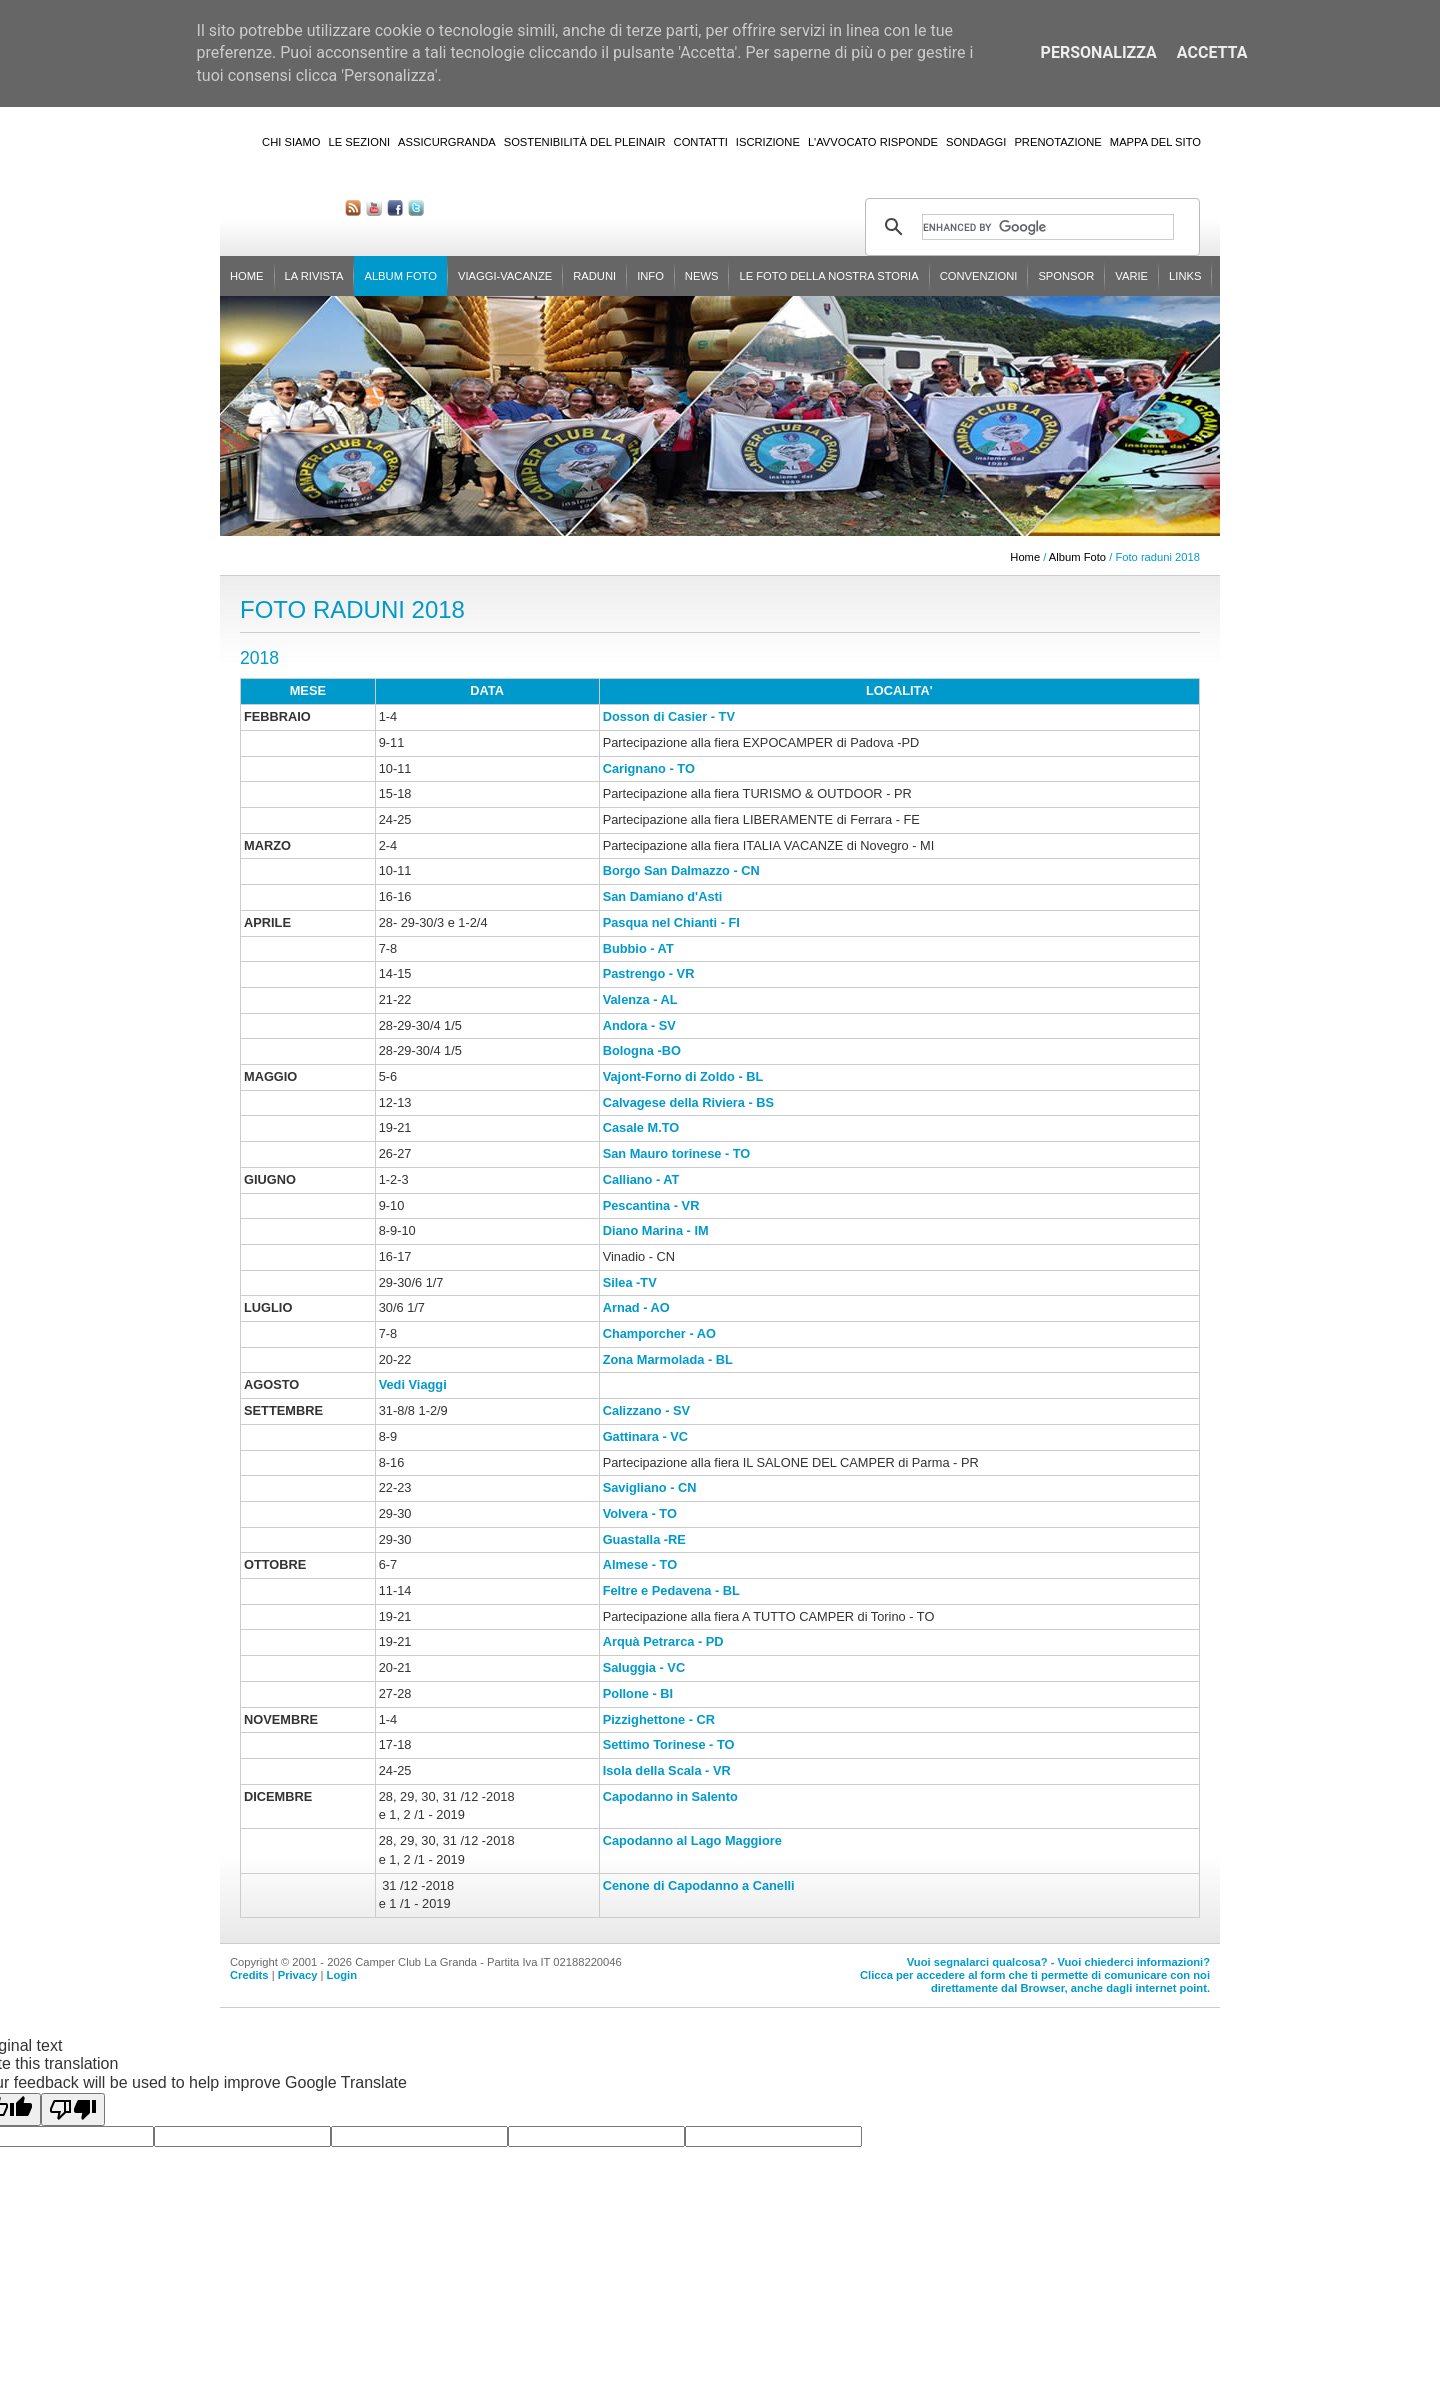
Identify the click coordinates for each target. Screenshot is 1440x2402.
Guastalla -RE (644, 1539)
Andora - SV (639, 1025)
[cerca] (1048, 227)
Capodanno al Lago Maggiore (692, 1840)
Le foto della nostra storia (828, 276)
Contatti (701, 142)
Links (1185, 276)
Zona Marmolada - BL (668, 1359)
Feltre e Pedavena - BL (671, 1590)
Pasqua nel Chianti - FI (671, 922)
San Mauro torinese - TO (677, 1153)
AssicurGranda (447, 142)
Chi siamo (291, 142)
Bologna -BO (642, 1050)
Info (650, 276)
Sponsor (1066, 276)
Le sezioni (360, 142)
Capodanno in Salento (670, 1796)
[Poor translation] (73, 2109)
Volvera (625, 1513)
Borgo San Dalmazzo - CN (683, 870)
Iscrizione (768, 142)
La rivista (314, 276)
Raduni (594, 276)
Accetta (1212, 52)
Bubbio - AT (638, 948)
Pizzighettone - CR (659, 1719)
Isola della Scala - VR (667, 1770)
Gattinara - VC (645, 1436)
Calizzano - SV (646, 1410)
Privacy (298, 1975)
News (702, 276)
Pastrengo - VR (649, 973)
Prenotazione (1057, 142)
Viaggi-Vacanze (505, 276)
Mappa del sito (1155, 142)
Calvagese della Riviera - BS (688, 1102)
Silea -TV (630, 1282)
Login (342, 1975)
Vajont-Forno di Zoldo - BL (683, 1076)
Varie (1131, 276)
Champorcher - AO (659, 1333)
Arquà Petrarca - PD (663, 1641)
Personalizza (1099, 52)
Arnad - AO (636, 1307)
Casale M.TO (643, 1127)
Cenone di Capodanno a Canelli (699, 1885)
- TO (662, 1513)
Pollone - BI (638, 1693)
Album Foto (400, 276)
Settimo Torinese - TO (669, 1744)
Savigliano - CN (650, 1487)
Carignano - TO (649, 768)
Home (247, 276)
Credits (249, 1975)
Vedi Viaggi (413, 1384)
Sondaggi (976, 142)
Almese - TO (640, 1564)
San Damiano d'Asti (663, 896)
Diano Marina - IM (656, 1230)
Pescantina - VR (651, 1205)
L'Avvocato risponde (873, 142)
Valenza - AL (640, 999)
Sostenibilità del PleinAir (585, 142)
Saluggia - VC (644, 1667)
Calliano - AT (641, 1179)
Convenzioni (979, 276)
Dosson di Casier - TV (669, 716)
